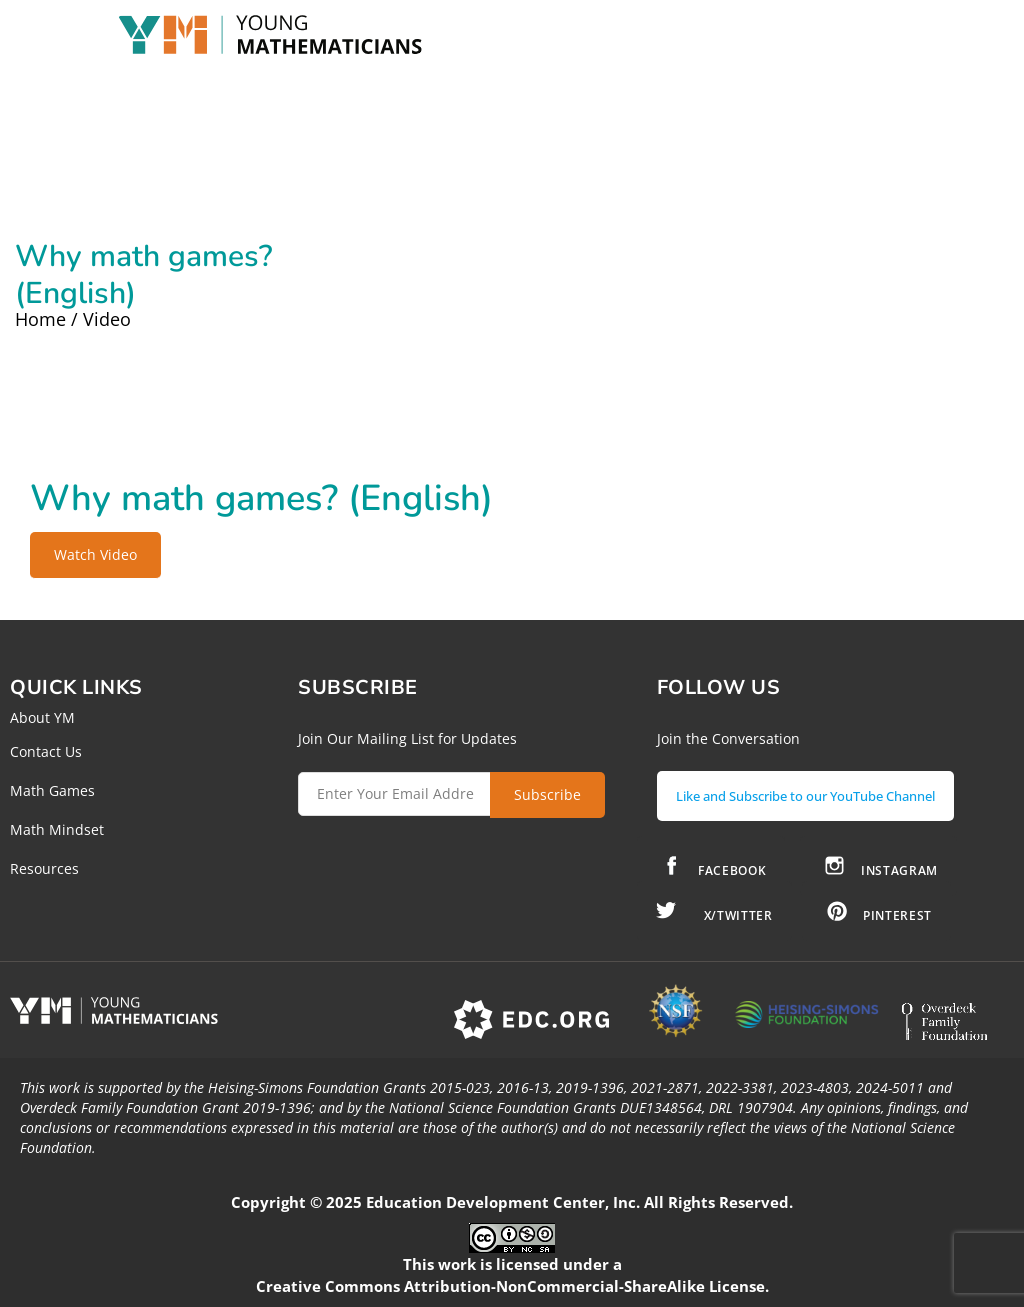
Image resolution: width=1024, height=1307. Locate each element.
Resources (44, 868)
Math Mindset (57, 829)
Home (40, 319)
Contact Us (46, 751)
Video (107, 319)
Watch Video (95, 554)
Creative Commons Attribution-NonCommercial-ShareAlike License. (512, 1286)
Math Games (52, 790)
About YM (42, 717)
